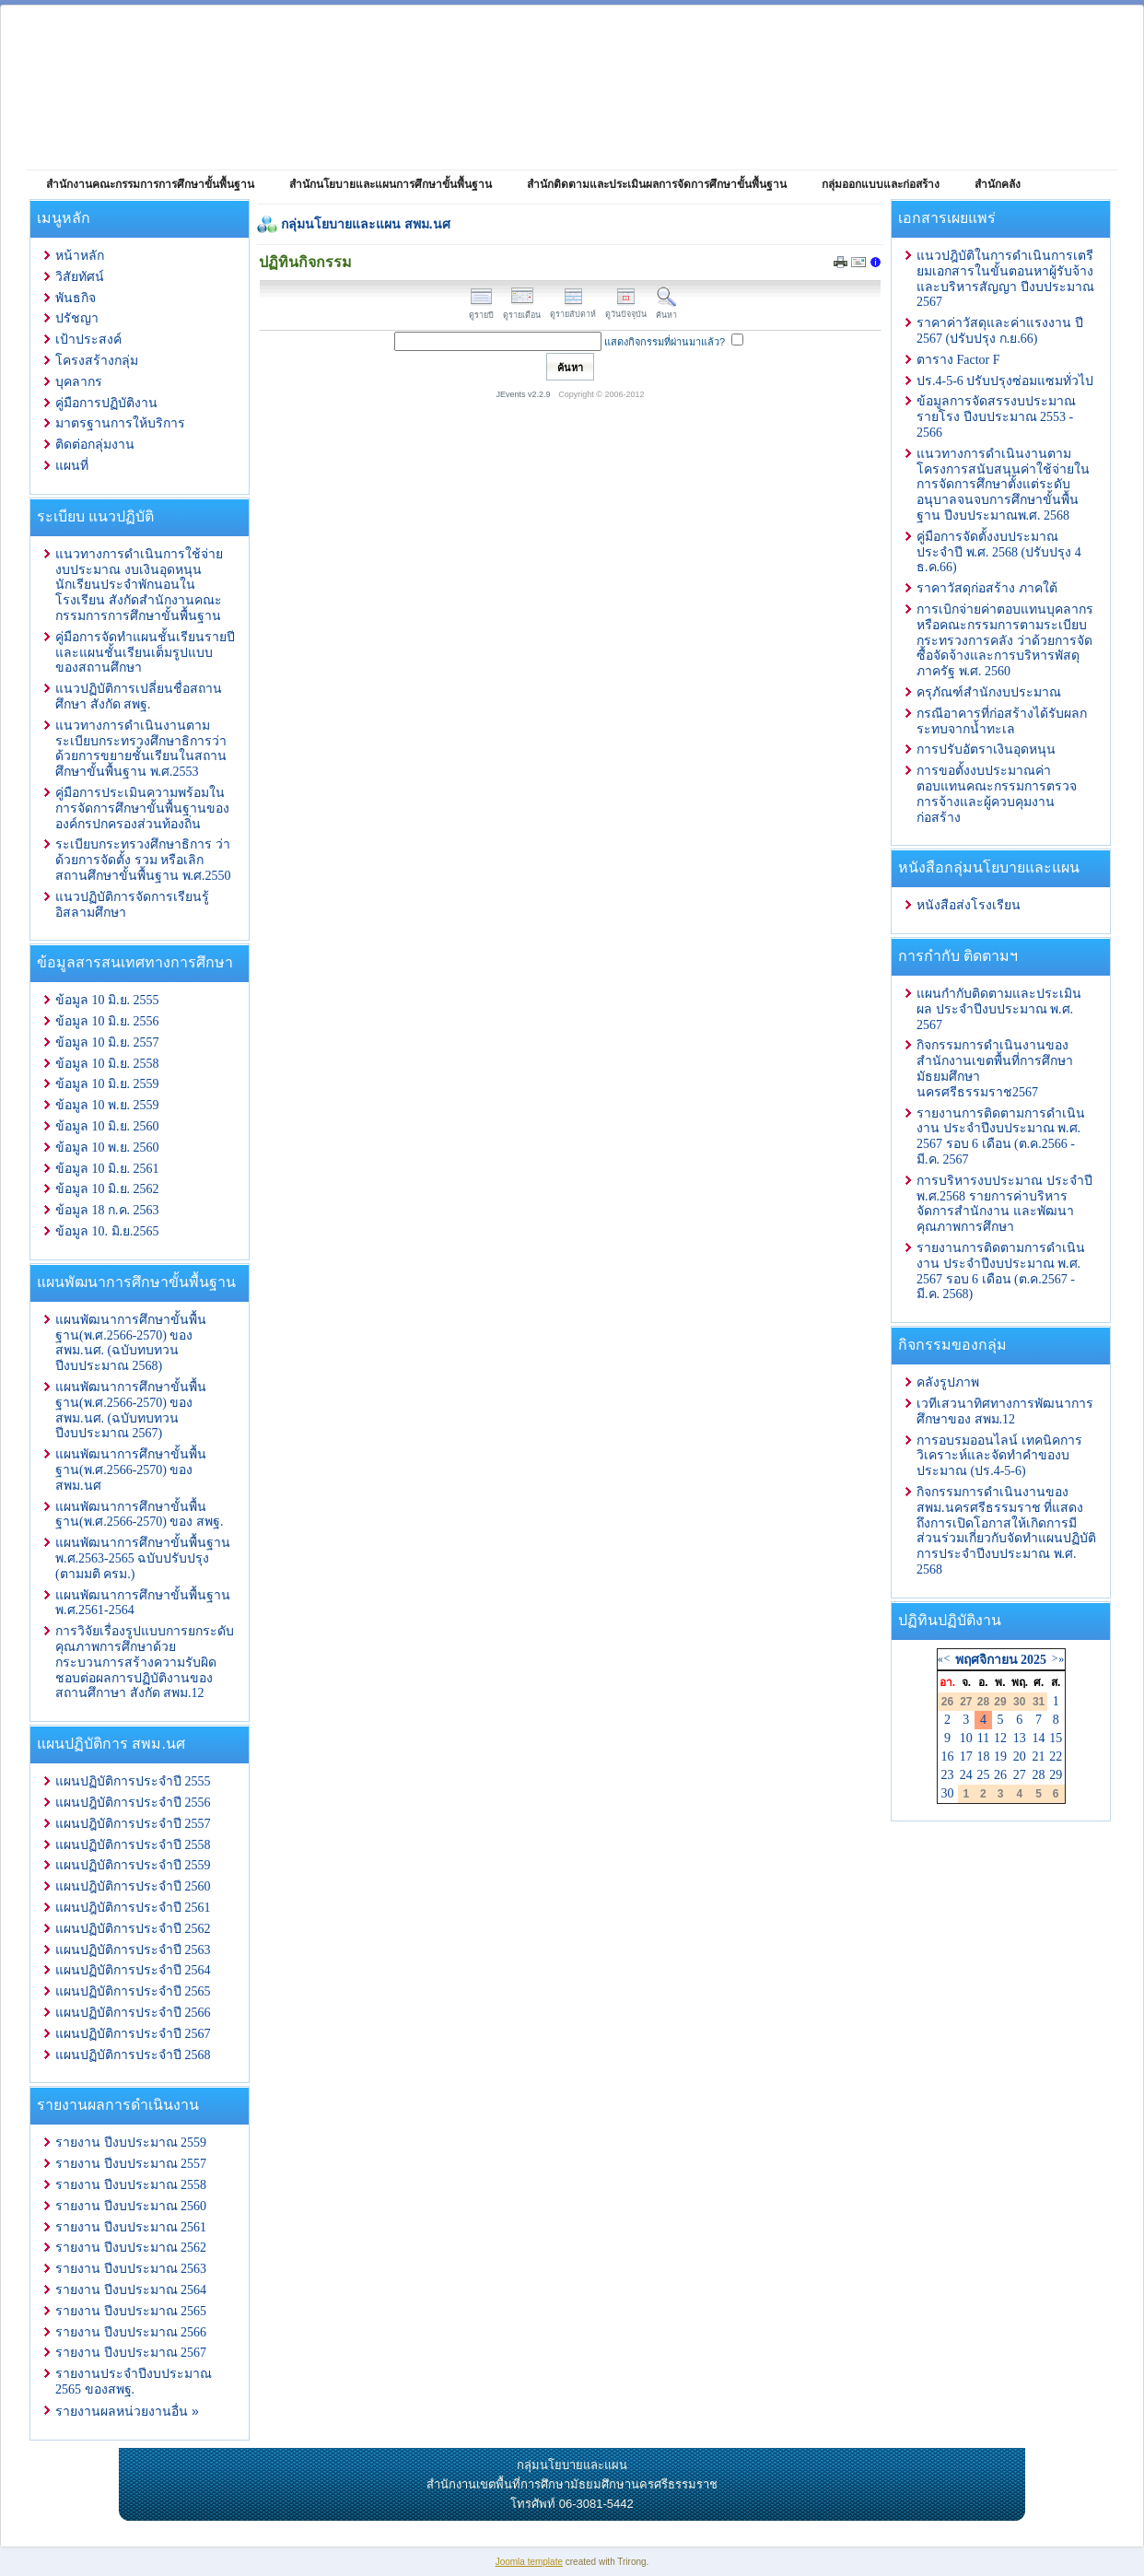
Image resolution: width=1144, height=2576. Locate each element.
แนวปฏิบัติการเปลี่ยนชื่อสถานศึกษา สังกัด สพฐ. (138, 696)
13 (1019, 1738)
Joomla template (529, 2562)
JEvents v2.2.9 (525, 394)
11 (983, 1738)
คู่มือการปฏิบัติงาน (106, 403)
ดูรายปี (481, 310)
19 (1000, 1756)
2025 (1033, 1660)
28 (1039, 1775)
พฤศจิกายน (986, 1660)
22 (1055, 1756)
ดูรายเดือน (522, 310)
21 (1039, 1756)
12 (1000, 1738)
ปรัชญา (77, 318)
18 (982, 1756)
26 (1000, 1775)
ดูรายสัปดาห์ (573, 309)
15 (1055, 1738)
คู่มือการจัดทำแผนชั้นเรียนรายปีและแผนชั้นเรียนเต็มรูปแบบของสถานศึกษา (145, 652)
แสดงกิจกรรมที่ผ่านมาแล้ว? (664, 341)
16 (947, 1756)
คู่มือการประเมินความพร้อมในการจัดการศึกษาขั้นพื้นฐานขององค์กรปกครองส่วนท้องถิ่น (142, 808)
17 (966, 1756)
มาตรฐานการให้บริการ (120, 423)
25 (982, 1775)
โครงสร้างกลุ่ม (96, 361)
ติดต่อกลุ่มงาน (94, 444)
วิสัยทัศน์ (79, 277)
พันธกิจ (75, 298)
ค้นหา (666, 310)
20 (1019, 1756)
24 (966, 1775)
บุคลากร (78, 382)
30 (947, 1793)
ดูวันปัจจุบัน (626, 309)
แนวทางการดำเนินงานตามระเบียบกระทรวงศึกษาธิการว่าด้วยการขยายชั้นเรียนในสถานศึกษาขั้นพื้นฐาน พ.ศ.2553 (141, 749)
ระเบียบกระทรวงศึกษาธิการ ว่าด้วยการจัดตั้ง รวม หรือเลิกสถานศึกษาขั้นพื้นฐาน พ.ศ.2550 (143, 860)
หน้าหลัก (79, 256)
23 (947, 1775)
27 (1019, 1775)
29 (1055, 1775)
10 (966, 1738)
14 (1039, 1738)
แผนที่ (71, 466)
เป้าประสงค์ (88, 339)
